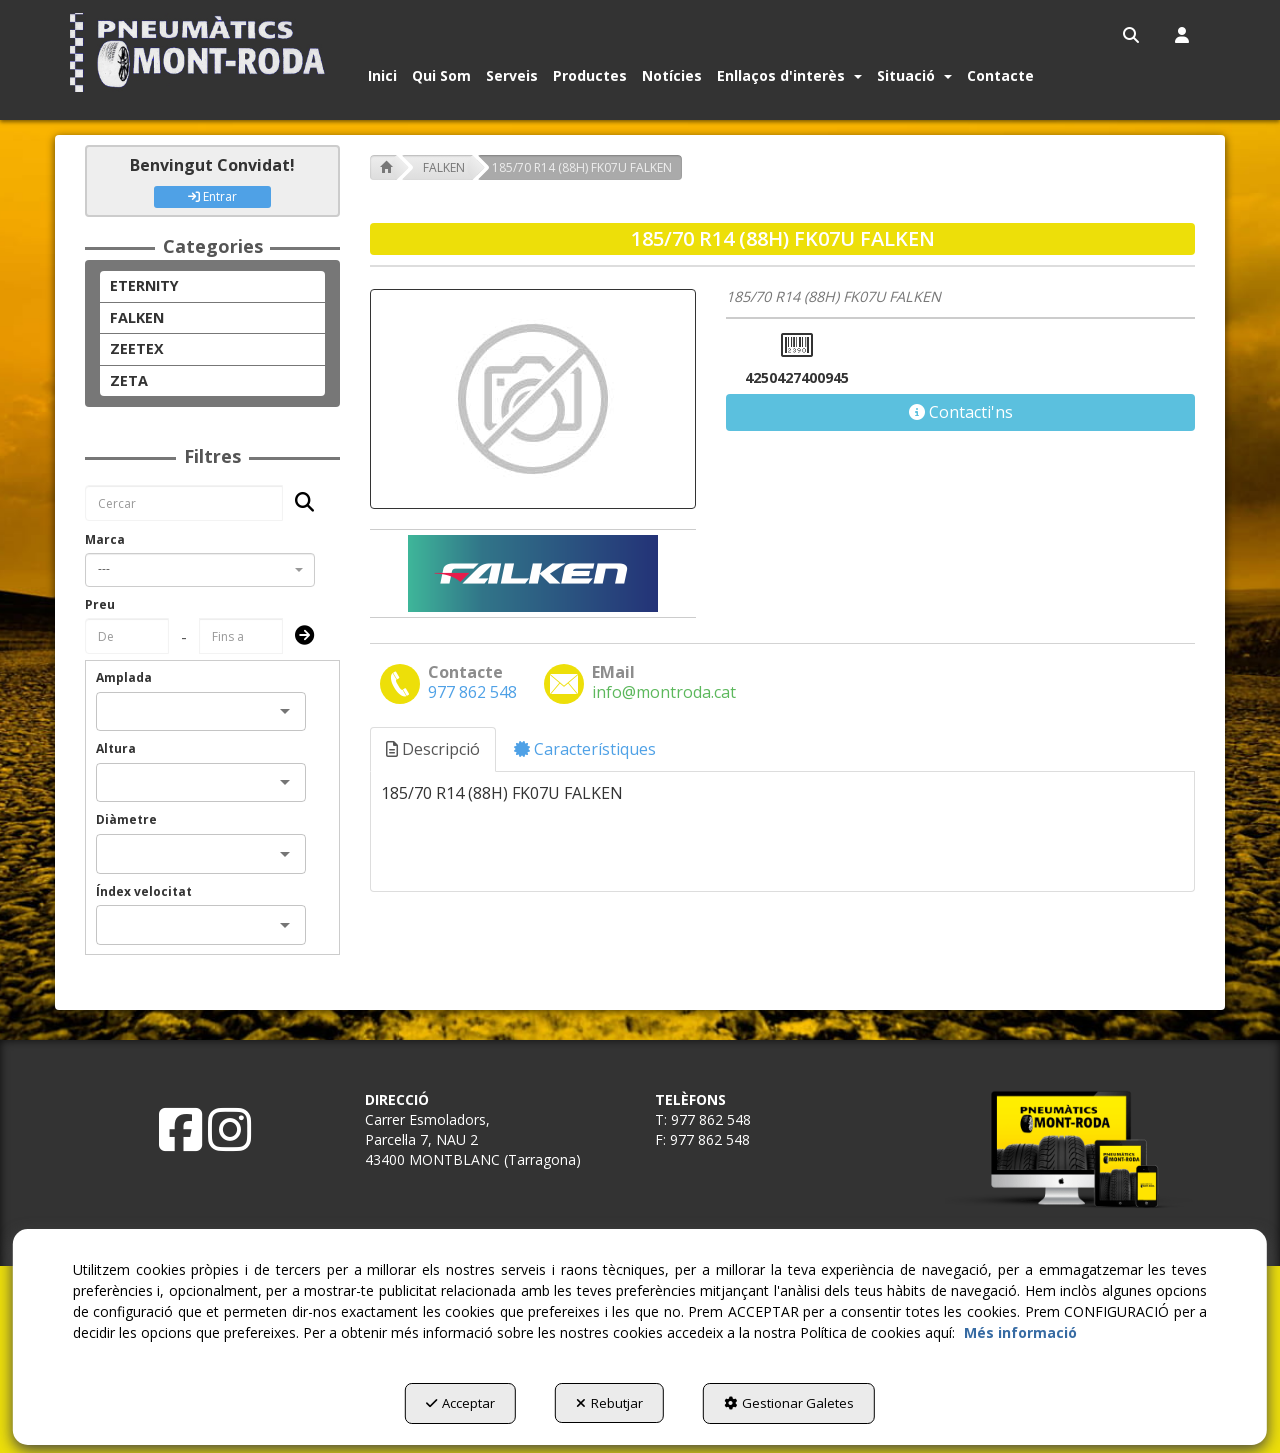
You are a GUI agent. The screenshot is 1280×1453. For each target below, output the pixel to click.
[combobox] (200, 570)
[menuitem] (1132, 35)
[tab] (434, 749)
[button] (201, 52)
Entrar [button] (212, 196)
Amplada (124, 677)
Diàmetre (126, 819)
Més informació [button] (1020, 1333)
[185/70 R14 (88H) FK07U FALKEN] (533, 399)
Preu (100, 604)
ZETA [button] (129, 380)
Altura (116, 748)
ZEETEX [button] (137, 348)
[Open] (285, 711)
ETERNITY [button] (144, 285)
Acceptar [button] (454, 1404)
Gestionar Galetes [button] (795, 1404)
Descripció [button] (433, 749)
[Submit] (298, 636)
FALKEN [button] (137, 317)
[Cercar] (298, 503)
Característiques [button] (585, 749)
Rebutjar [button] (609, 1404)
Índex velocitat (144, 891)
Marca (105, 539)
